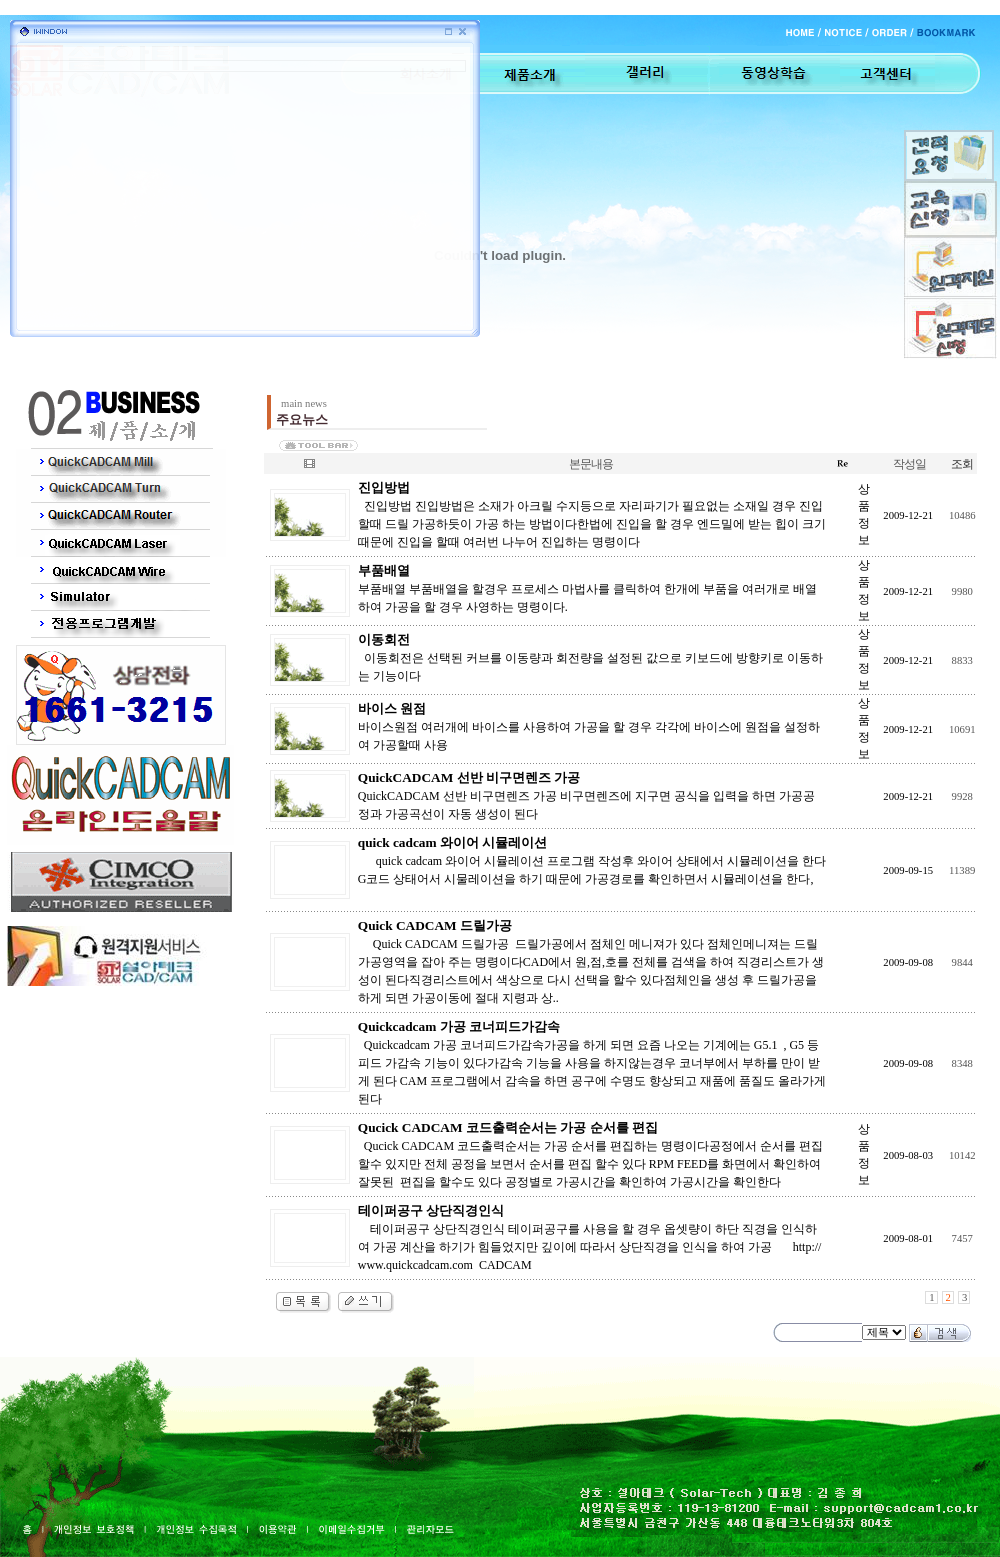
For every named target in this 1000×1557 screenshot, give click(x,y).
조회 (962, 464)
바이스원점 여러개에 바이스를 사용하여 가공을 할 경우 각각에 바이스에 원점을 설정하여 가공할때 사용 (589, 727)
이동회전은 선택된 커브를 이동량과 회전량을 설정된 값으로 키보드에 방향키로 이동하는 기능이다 (590, 658)
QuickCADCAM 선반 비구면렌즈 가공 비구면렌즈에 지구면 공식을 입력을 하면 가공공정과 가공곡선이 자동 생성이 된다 (586, 796)
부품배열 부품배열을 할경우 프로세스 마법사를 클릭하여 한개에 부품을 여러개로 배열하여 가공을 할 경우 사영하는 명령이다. (587, 589)
